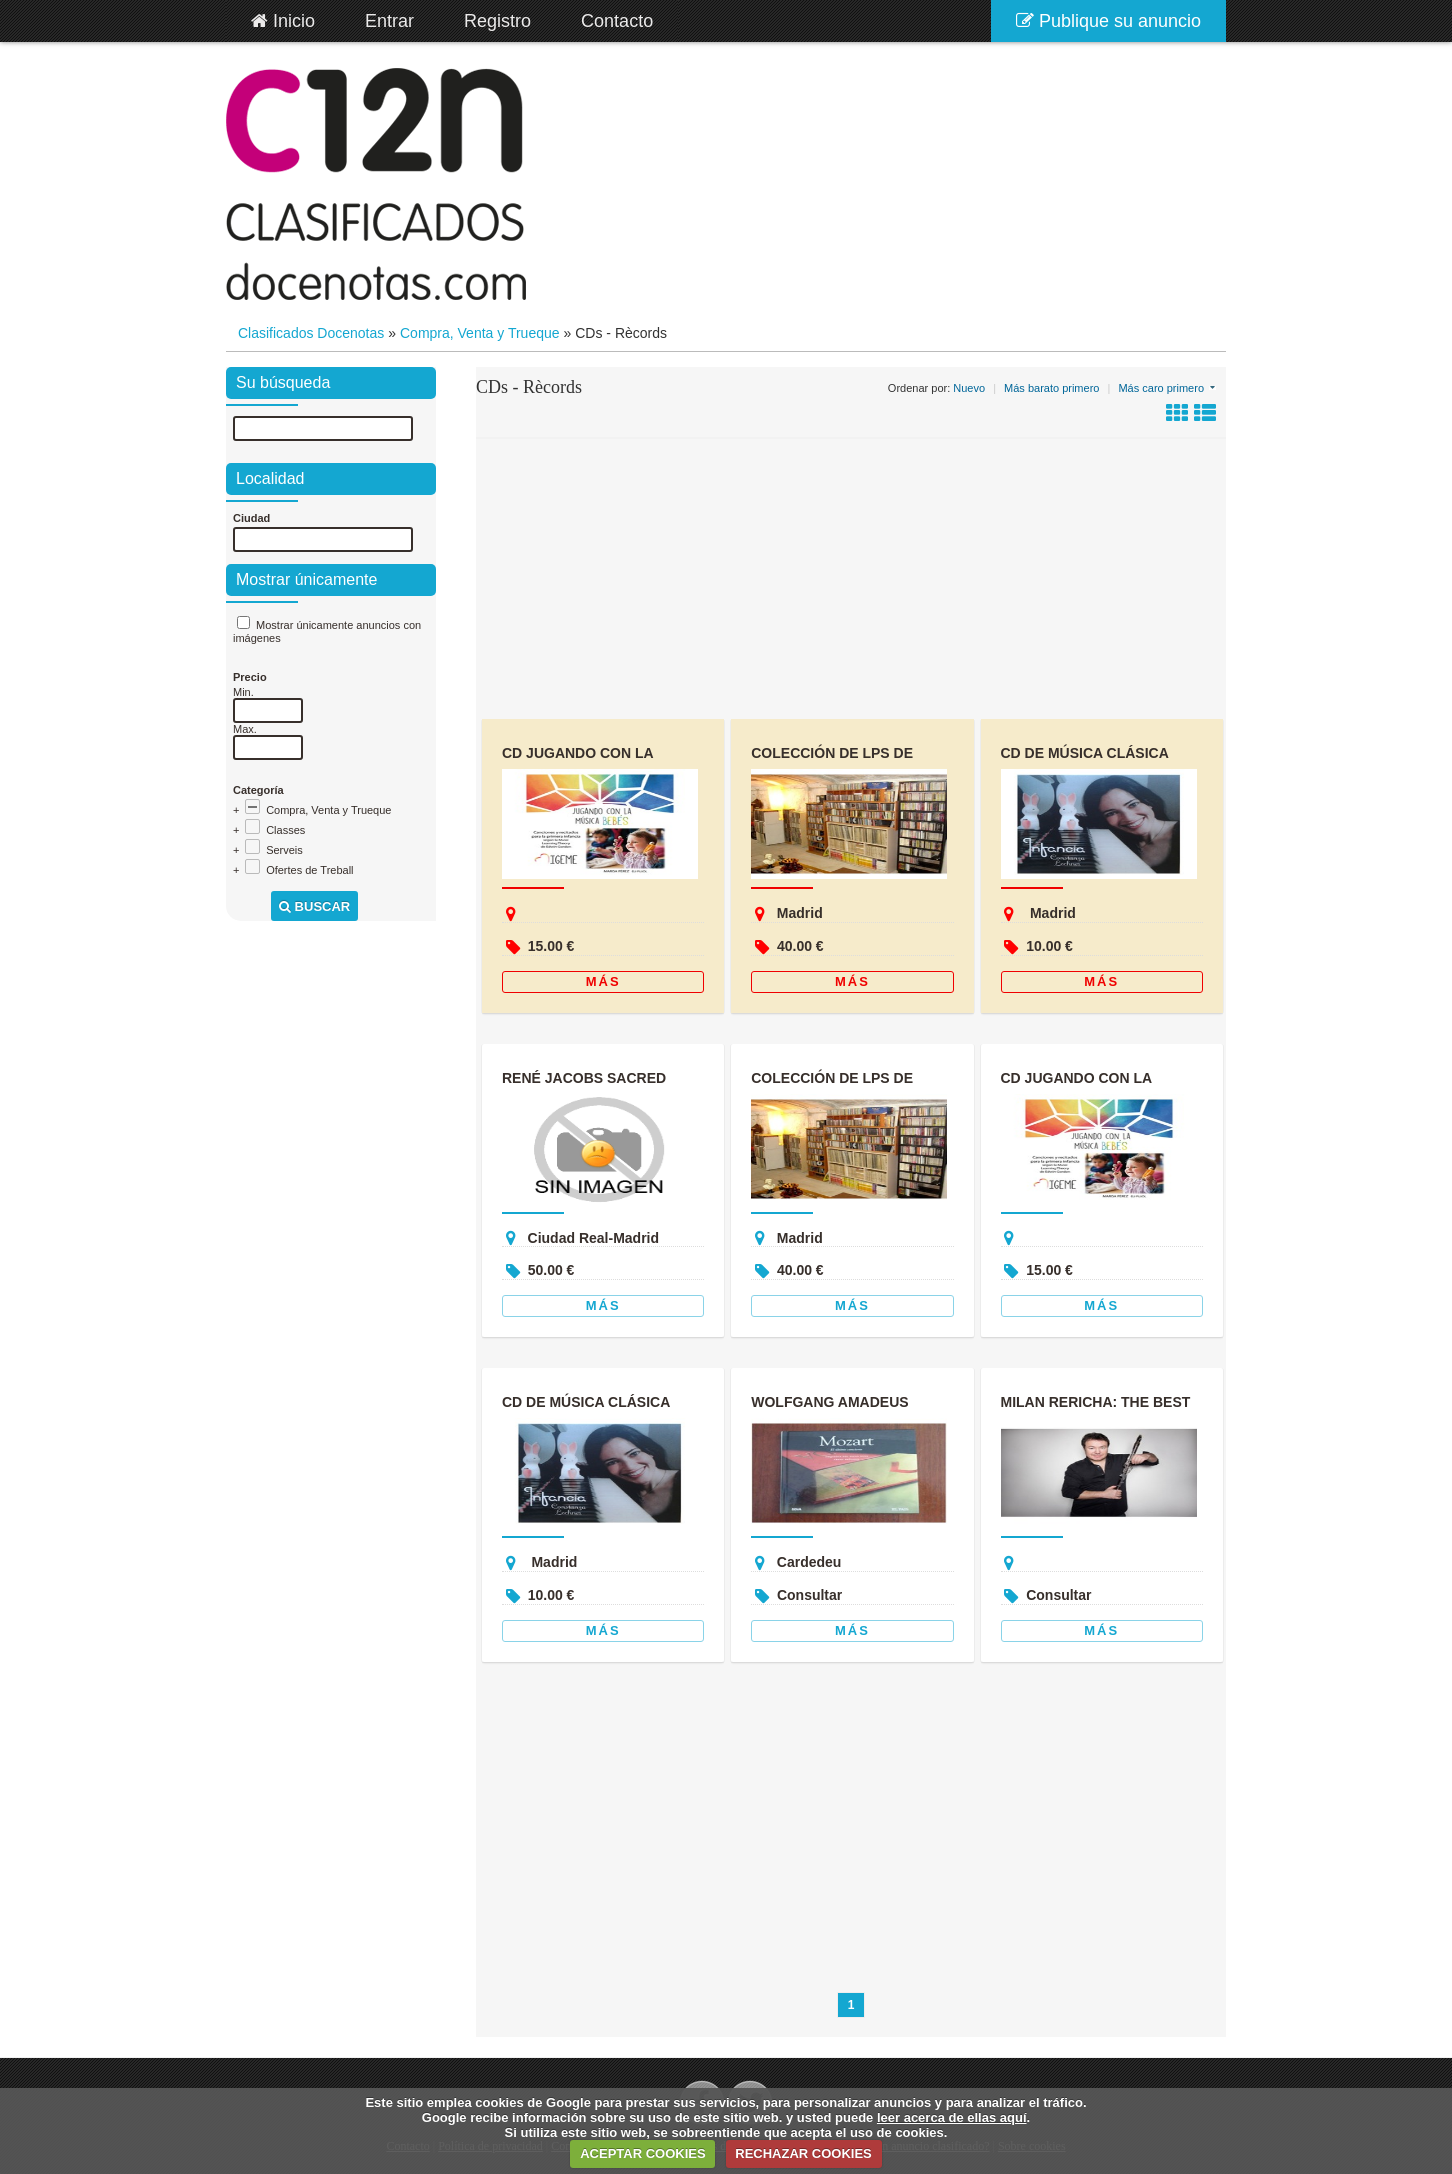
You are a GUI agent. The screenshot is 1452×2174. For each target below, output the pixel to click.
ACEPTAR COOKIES (642, 2153)
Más (603, 981)
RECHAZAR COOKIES (803, 2153)
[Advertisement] (851, 579)
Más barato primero (1051, 388)
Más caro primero (1161, 388)
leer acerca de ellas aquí (952, 2117)
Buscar (314, 906)
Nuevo (969, 388)
